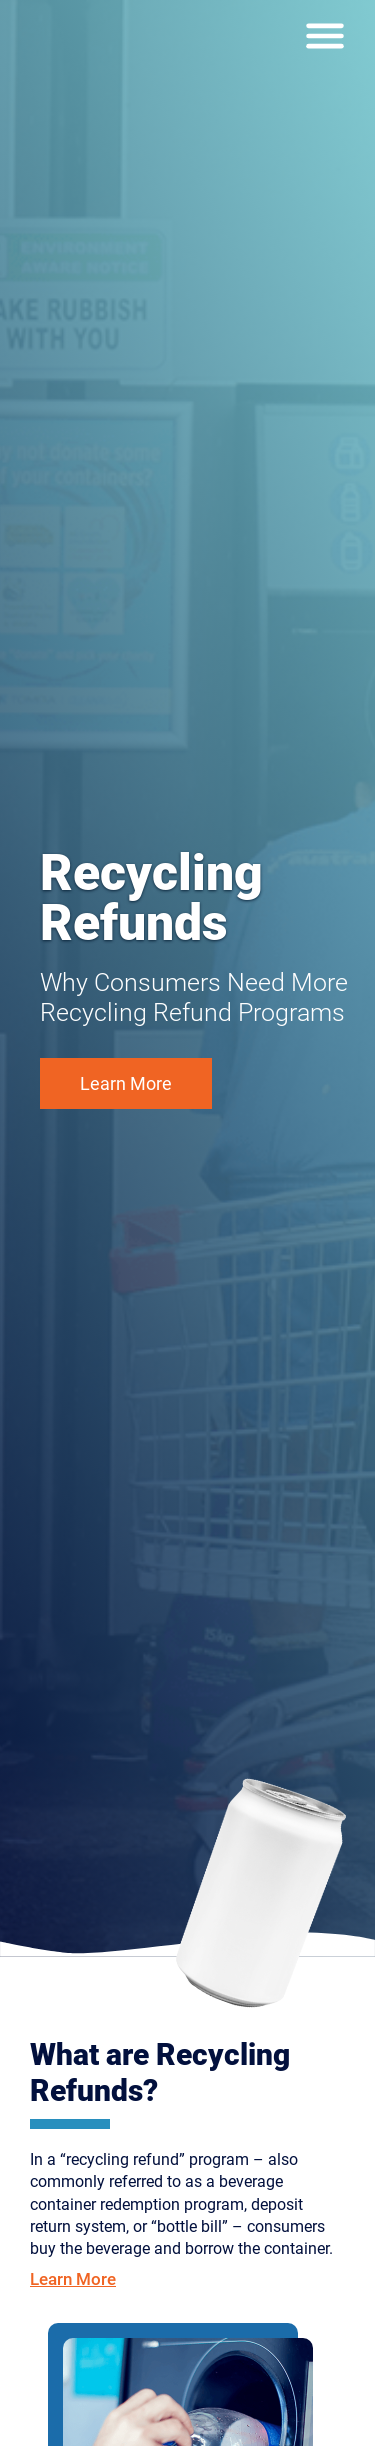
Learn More (126, 1083)
